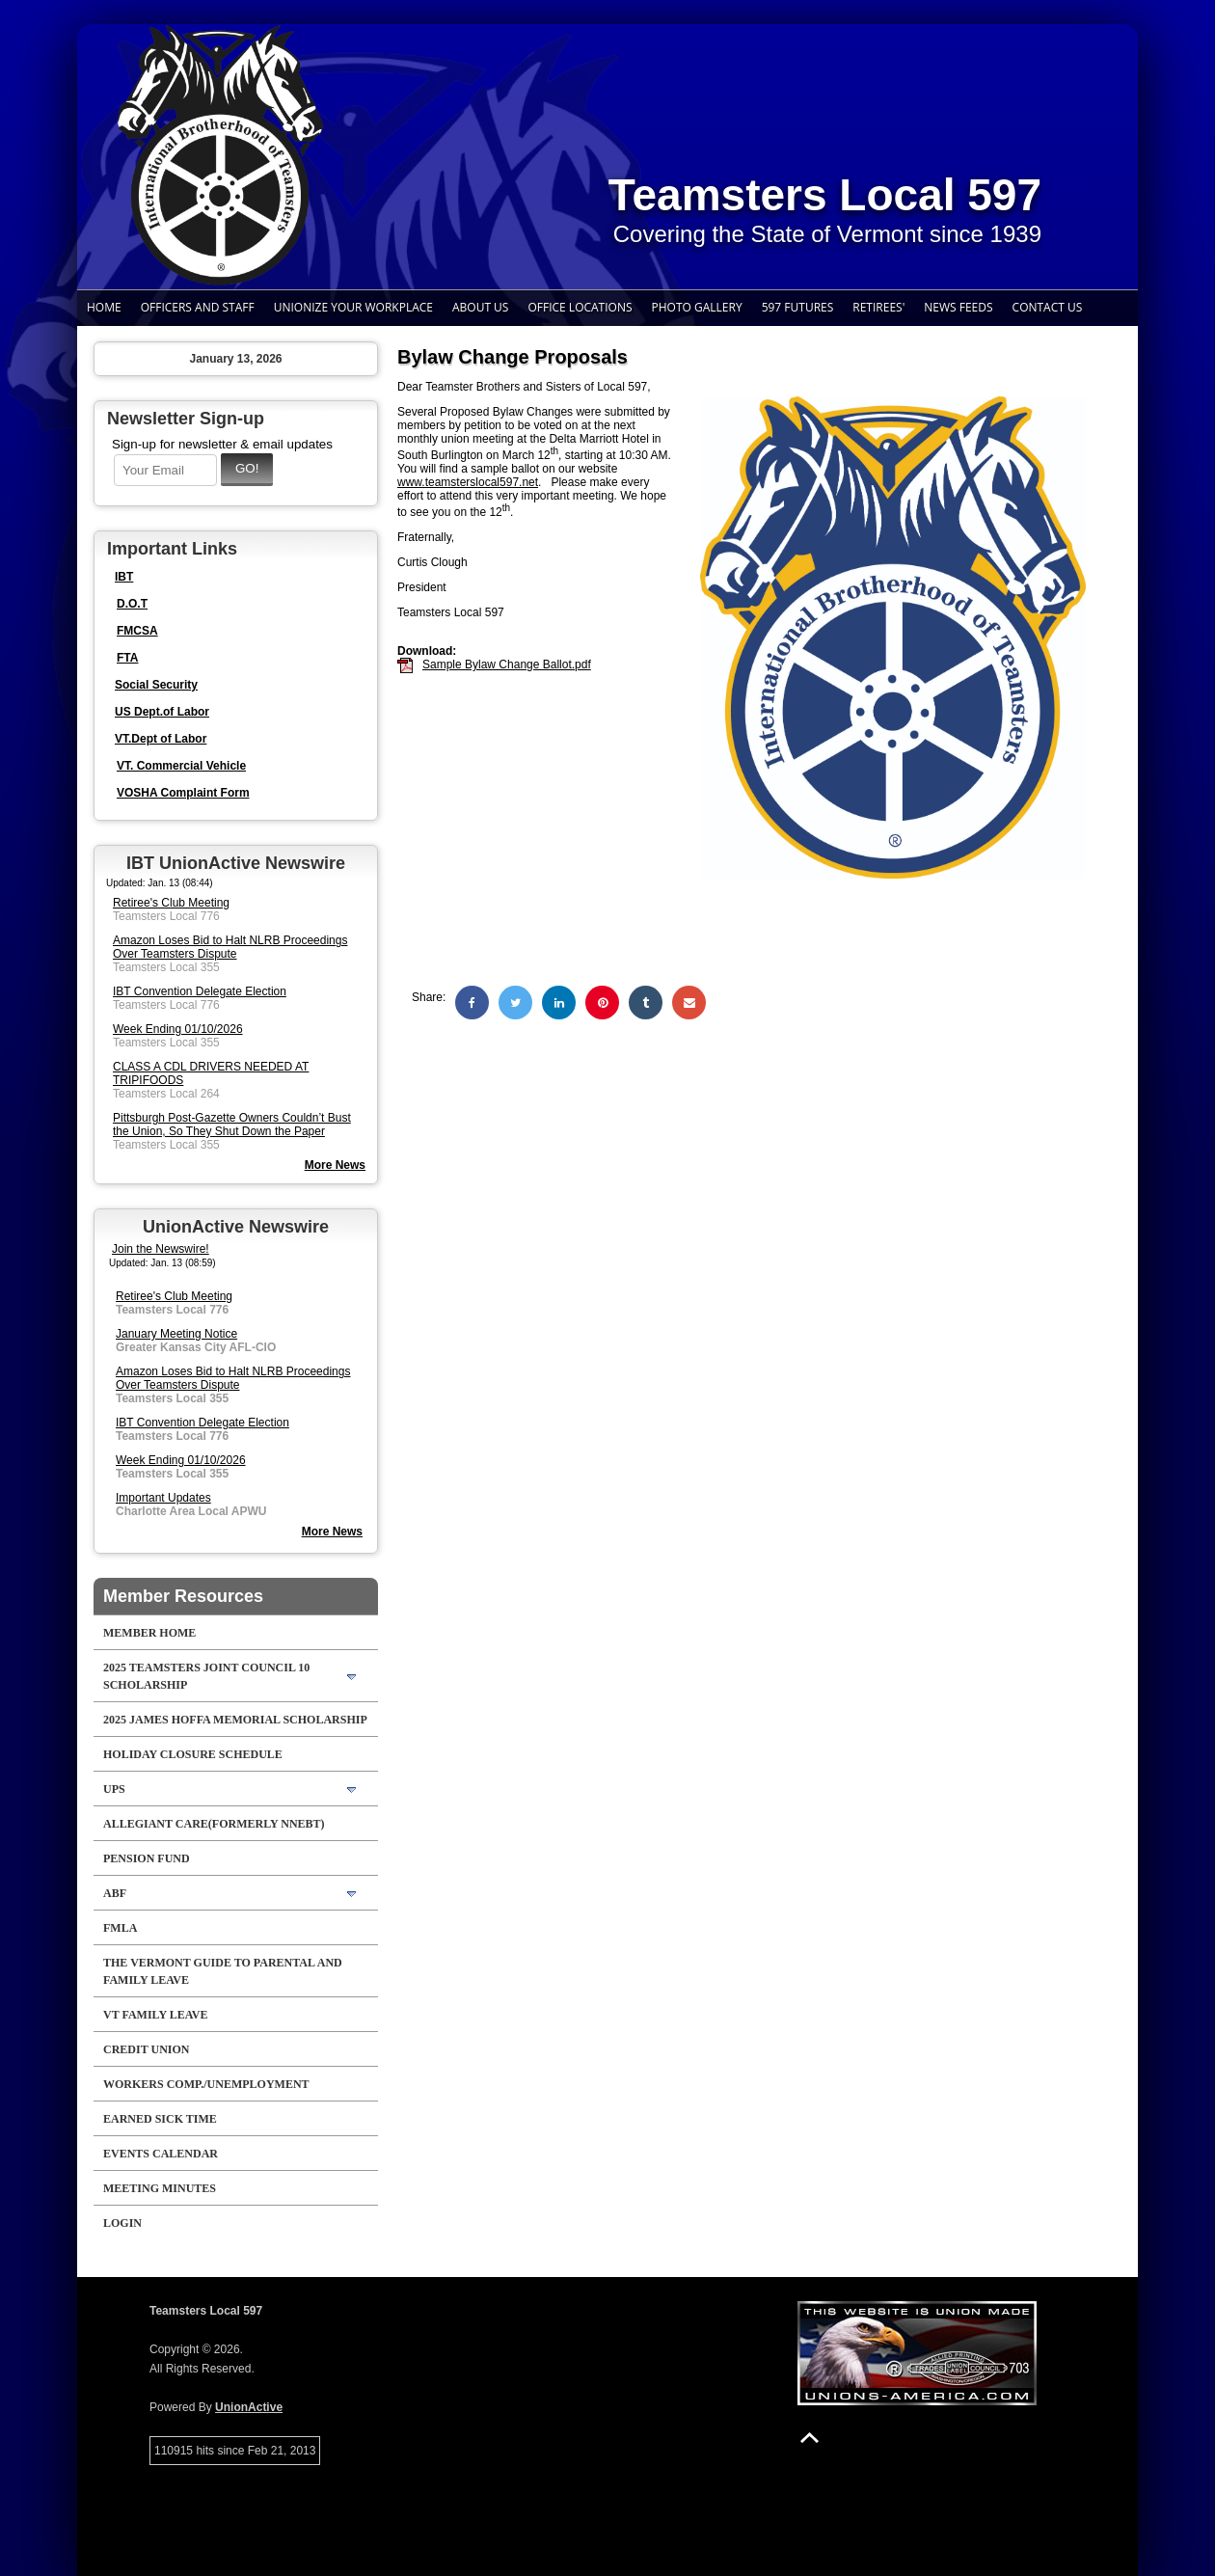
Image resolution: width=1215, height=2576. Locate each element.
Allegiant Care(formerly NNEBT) (214, 1823)
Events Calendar (160, 2153)
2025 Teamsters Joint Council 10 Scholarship (206, 1676)
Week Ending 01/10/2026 (178, 1029)
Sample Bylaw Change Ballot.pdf (506, 664)
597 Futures (798, 307)
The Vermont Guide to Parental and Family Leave (222, 1971)
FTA (127, 657)
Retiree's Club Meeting (171, 902)
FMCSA (137, 630)
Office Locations (579, 307)
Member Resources (183, 1596)
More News (332, 1531)
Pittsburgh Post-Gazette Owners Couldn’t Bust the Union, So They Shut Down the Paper (232, 1124)
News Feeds (958, 307)
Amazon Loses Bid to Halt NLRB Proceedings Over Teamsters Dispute (230, 947)
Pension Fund (146, 1858)
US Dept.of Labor (162, 712)
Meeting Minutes (159, 2188)
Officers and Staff (198, 307)
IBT (124, 576)
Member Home (149, 1633)
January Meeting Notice (176, 1334)
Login (122, 2223)
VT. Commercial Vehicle (181, 766)
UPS (114, 1789)
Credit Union (146, 2049)
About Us (480, 307)
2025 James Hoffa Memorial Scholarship (235, 1719)
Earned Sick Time (160, 2119)
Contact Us (1047, 307)
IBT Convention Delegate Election (199, 991)
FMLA (120, 1928)
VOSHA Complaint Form (183, 793)
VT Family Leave (155, 2014)
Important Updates (163, 1498)
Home (104, 307)
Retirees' (878, 307)
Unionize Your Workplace (353, 307)
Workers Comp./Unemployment (206, 2084)
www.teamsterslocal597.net (467, 482)
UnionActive (249, 2407)
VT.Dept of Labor (160, 739)
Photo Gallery (697, 307)
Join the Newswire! (160, 1249)
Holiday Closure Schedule (193, 1754)
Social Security (156, 684)
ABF (114, 1893)
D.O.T (132, 603)
